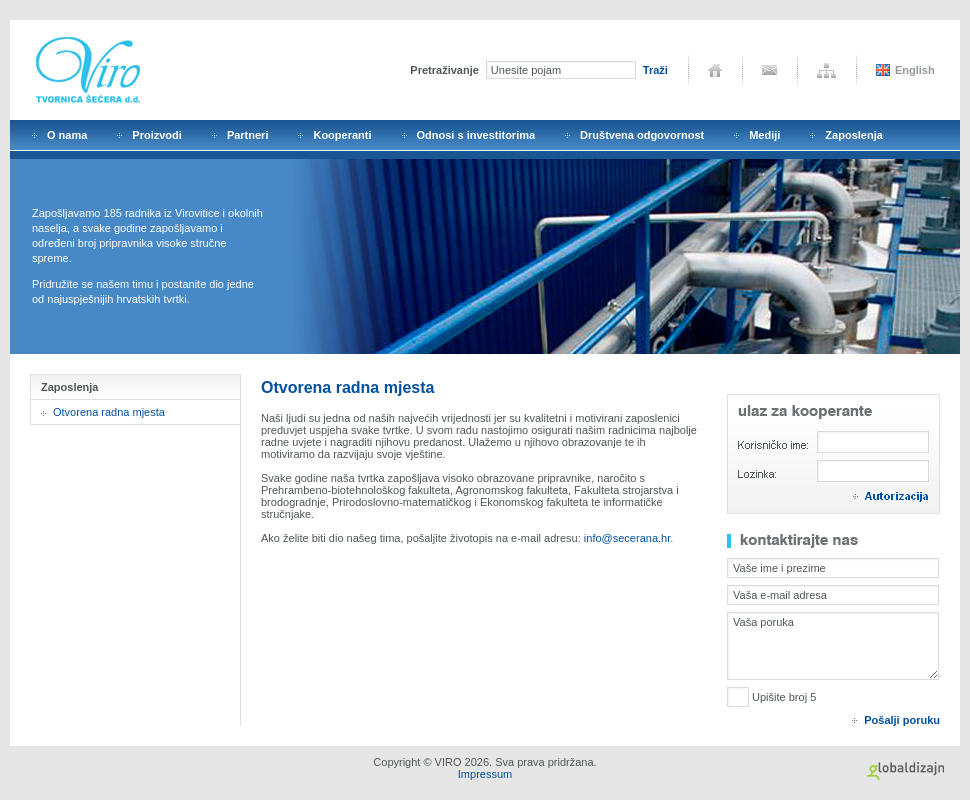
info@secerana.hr (627, 538)
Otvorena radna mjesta (109, 412)
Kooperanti (342, 135)
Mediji (764, 135)
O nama (67, 135)
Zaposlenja (853, 135)
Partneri (248, 135)
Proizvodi (157, 135)
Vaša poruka (833, 646)
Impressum (485, 774)
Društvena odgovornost (642, 135)
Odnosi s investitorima (476, 135)
